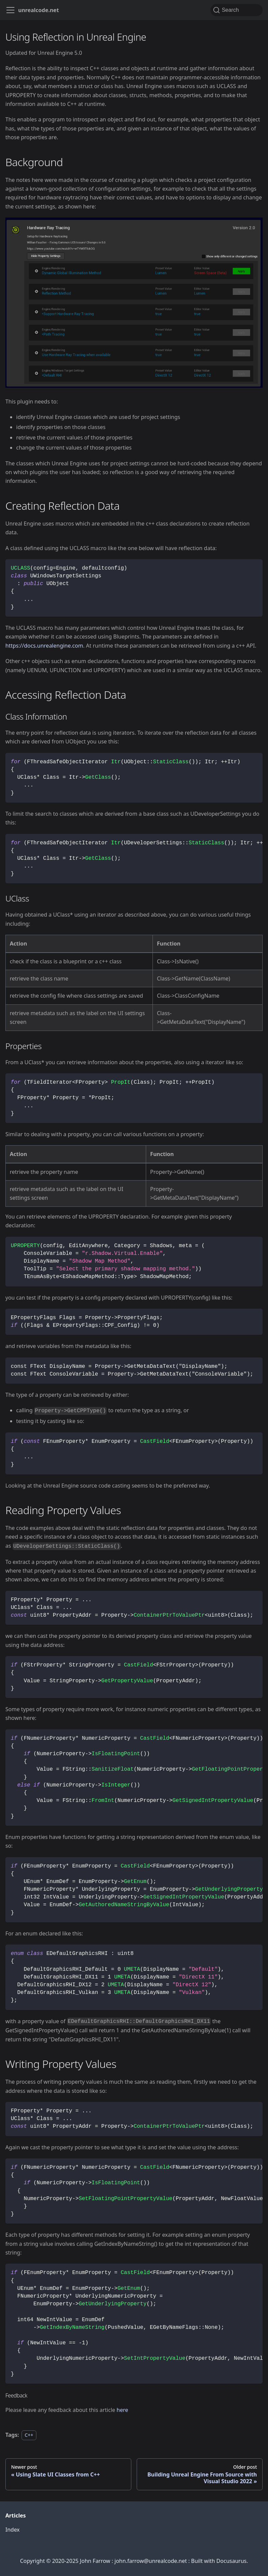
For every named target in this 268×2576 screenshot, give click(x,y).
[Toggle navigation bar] (10, 10)
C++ (29, 2435)
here (122, 2410)
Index (12, 2529)
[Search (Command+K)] (236, 10)
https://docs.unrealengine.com (44, 645)
